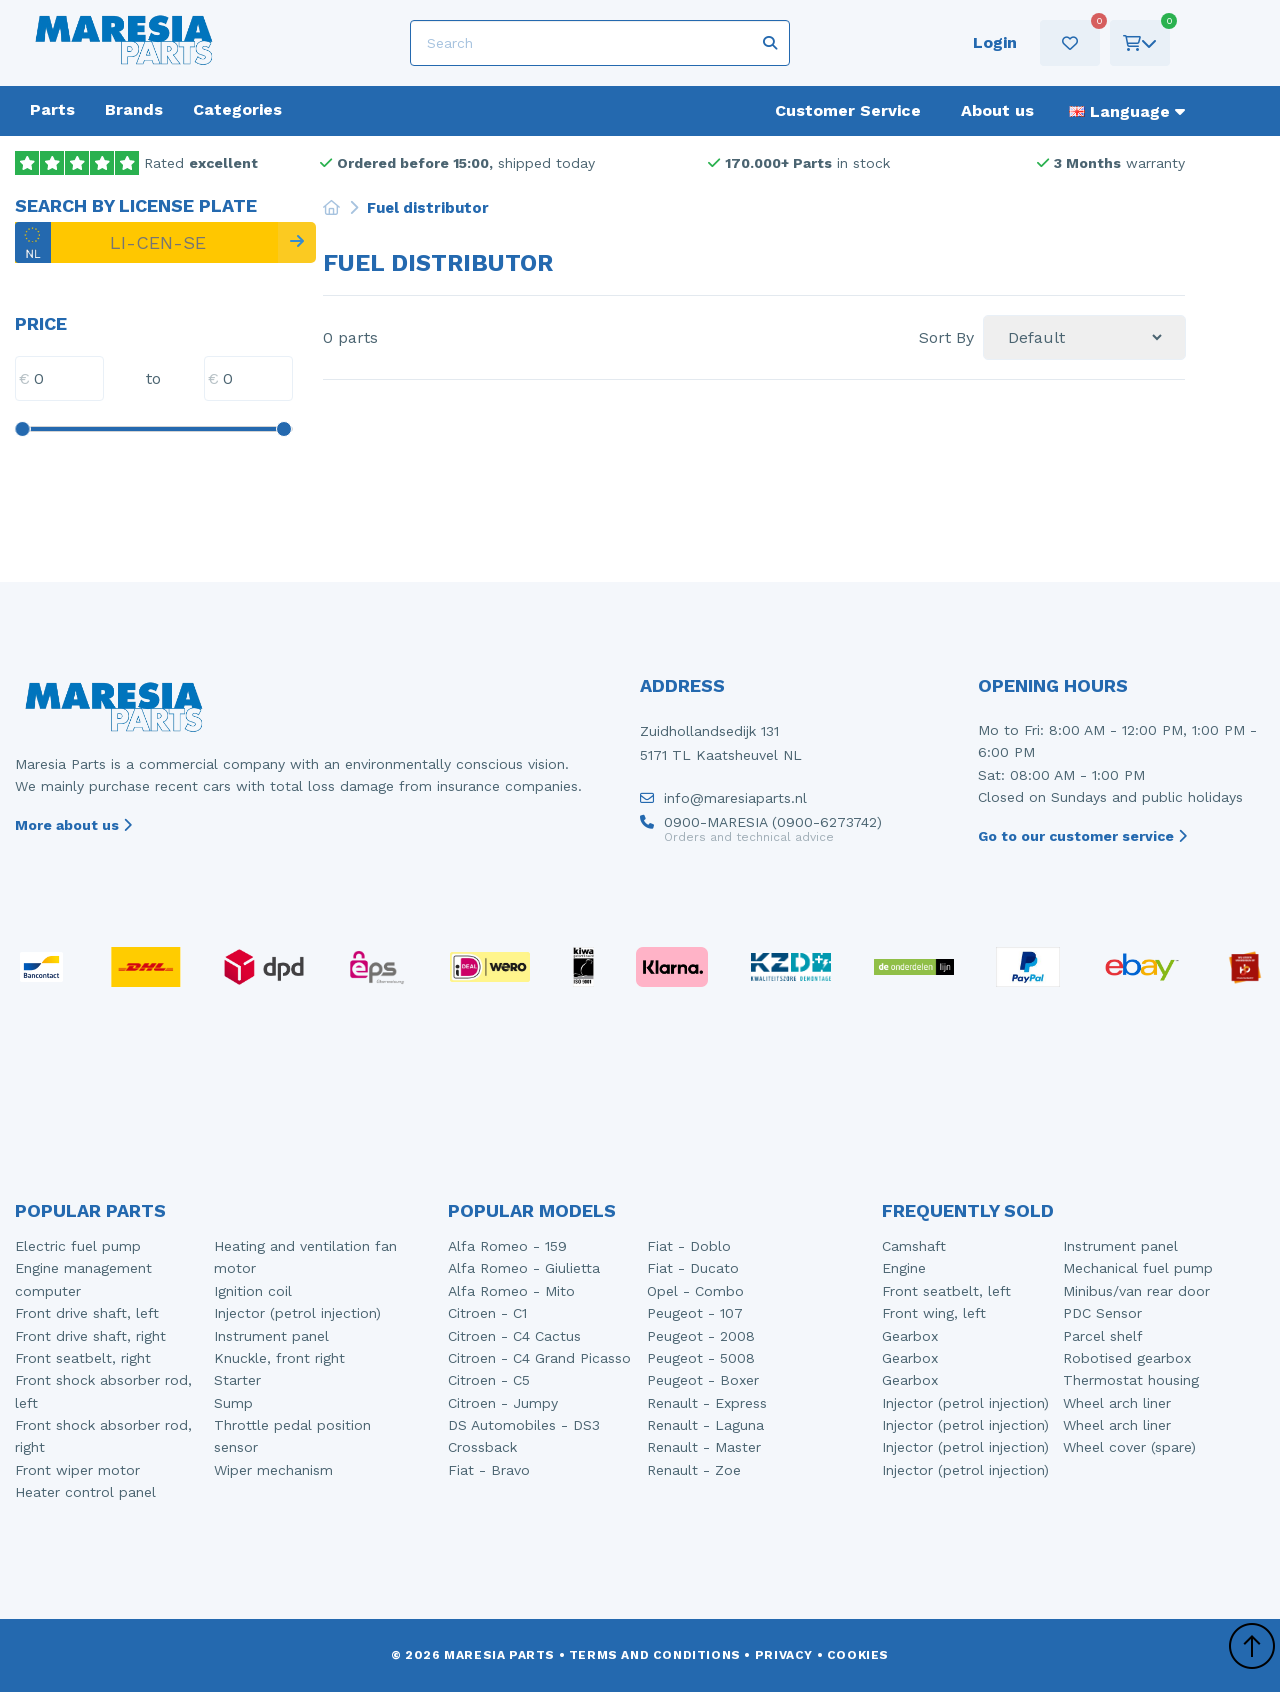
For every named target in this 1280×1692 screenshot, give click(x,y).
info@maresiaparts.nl (723, 803)
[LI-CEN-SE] (146, 242)
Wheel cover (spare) (1129, 1447)
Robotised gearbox (1127, 1358)
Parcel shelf (1103, 1336)
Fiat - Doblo (689, 1246)
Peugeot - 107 (695, 1313)
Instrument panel (271, 1336)
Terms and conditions (655, 1655)
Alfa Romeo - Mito (511, 1291)
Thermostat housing (1131, 1380)
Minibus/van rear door (1136, 1291)
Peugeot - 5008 (701, 1358)
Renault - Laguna (705, 1425)
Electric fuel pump (78, 1246)
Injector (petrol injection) (297, 1313)
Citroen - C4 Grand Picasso (539, 1358)
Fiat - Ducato (693, 1268)
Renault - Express (707, 1403)
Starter (237, 1380)
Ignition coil (253, 1291)
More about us (73, 825)
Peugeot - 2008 (701, 1336)
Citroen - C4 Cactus (514, 1336)
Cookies (858, 1655)
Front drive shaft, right (90, 1336)
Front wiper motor (77, 1470)
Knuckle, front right (279, 1358)
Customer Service (848, 110)
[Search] (600, 43)
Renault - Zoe (694, 1470)
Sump (233, 1403)
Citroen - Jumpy (503, 1403)
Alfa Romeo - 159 (507, 1246)
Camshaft (914, 1246)
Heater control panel (85, 1492)
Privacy (784, 1655)
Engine (904, 1268)
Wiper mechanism (273, 1470)
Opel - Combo (695, 1291)
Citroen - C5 (489, 1380)
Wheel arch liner (1117, 1403)
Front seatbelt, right (83, 1358)
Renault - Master (704, 1447)
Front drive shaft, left (87, 1313)
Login (995, 42)
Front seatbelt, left (946, 1291)
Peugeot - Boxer (703, 1380)
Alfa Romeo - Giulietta (524, 1268)
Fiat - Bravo (489, 1470)
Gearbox (910, 1336)
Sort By (946, 338)
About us (997, 110)
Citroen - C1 (487, 1313)
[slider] (22, 429)
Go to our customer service (1082, 836)
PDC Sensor (1102, 1313)
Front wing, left (934, 1313)
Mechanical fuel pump (1138, 1268)
